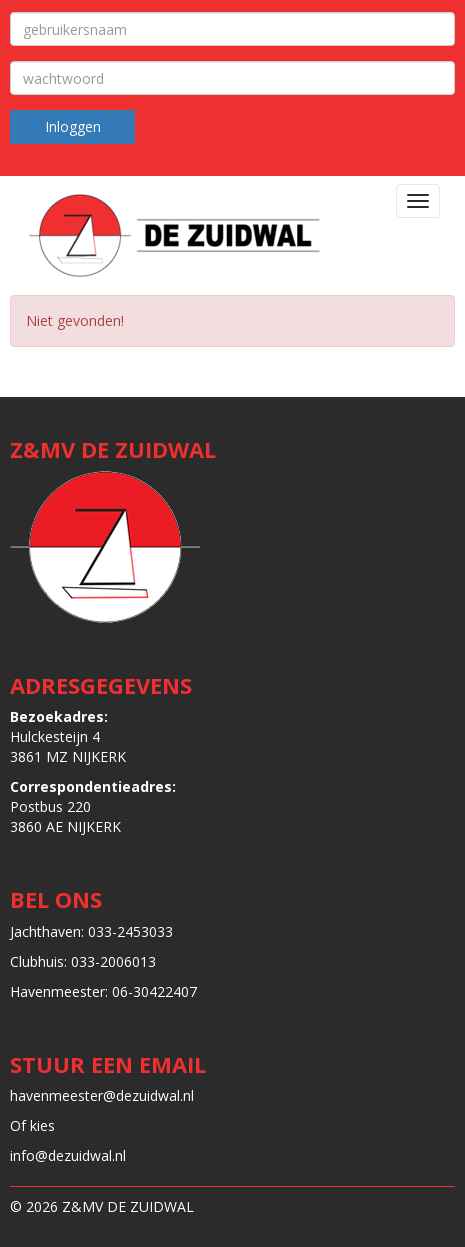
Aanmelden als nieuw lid (232, 125)
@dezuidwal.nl (102, 1095)
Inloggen (73, 126)
